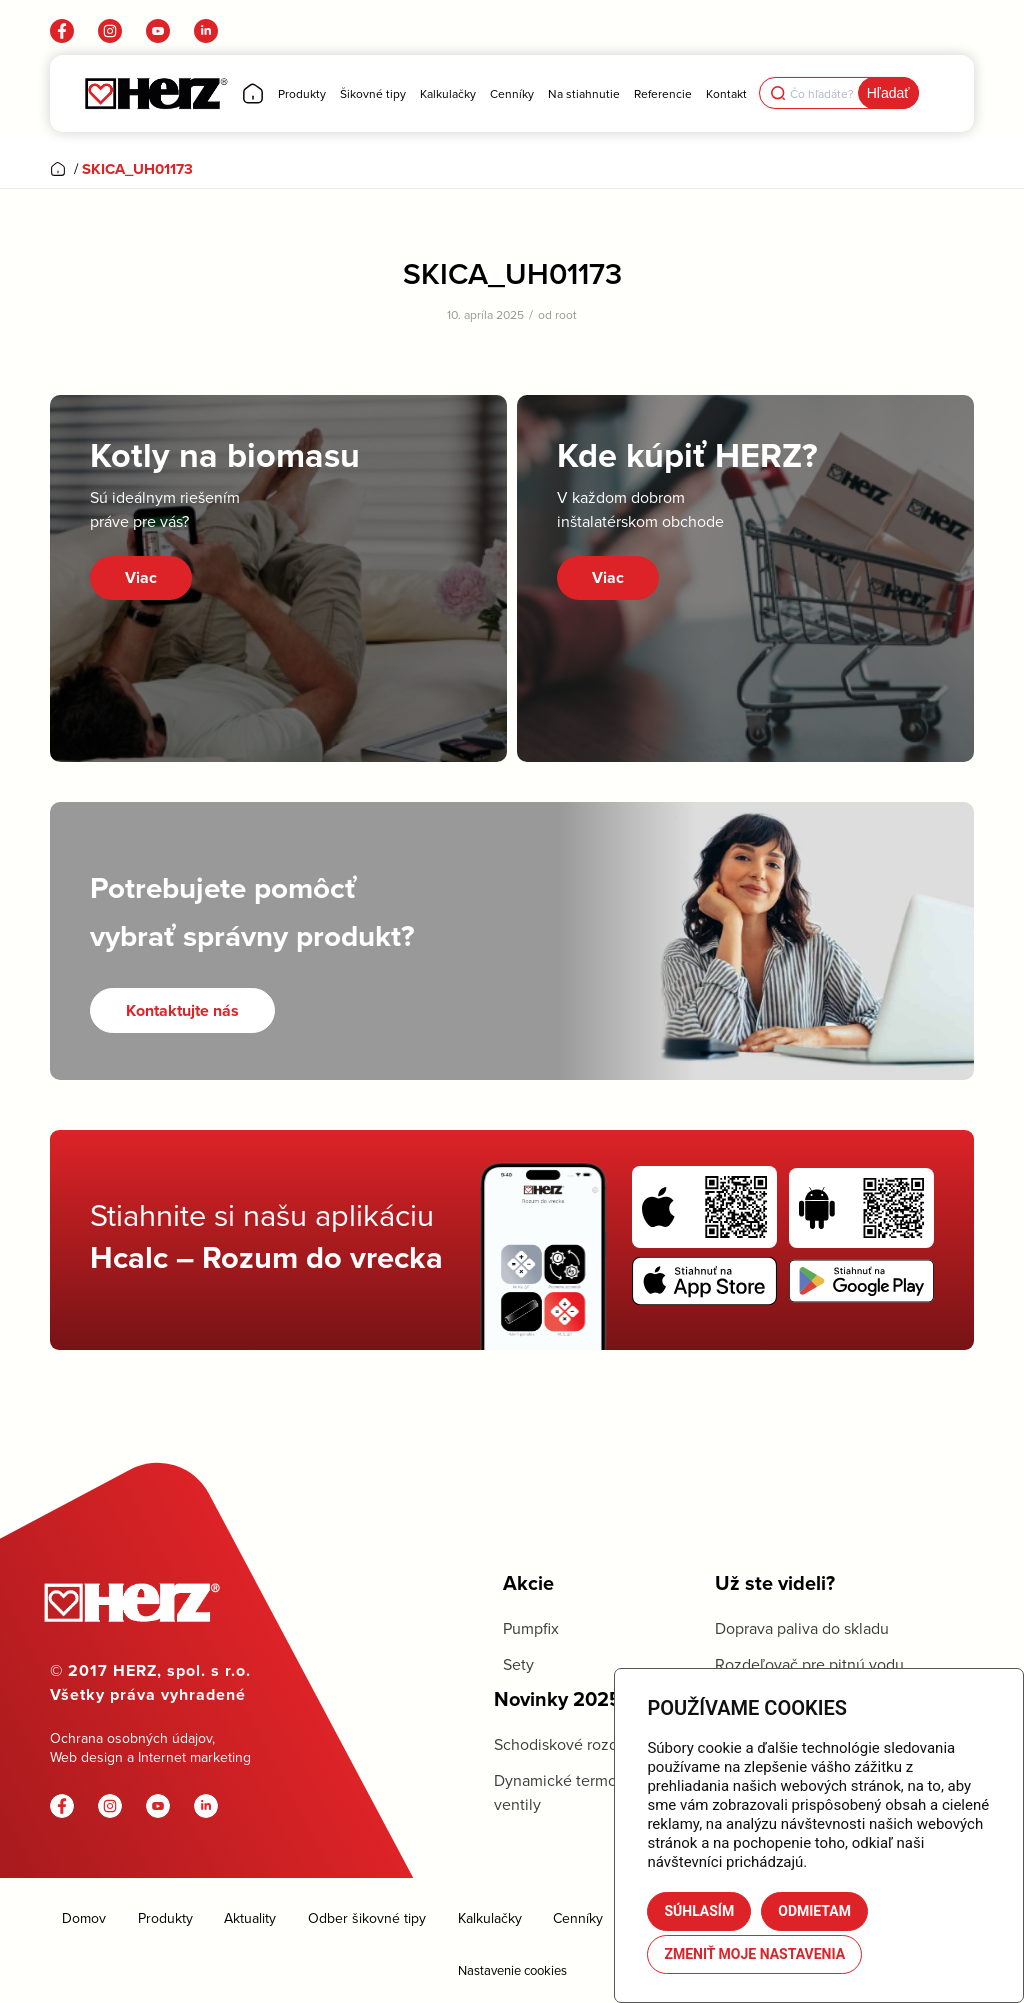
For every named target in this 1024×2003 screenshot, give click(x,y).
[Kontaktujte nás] (182, 1010)
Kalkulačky (490, 1918)
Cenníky (578, 1918)
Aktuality (250, 1918)
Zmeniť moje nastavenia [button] (754, 1954)
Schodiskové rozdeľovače (584, 1744)
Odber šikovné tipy (367, 1918)
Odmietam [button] (814, 1911)
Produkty (165, 1918)
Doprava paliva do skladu (802, 1628)
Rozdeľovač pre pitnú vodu (809, 1664)
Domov (84, 1918)
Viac (141, 577)
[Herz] (155, 93)
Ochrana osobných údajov (131, 1738)
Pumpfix (531, 1628)
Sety (518, 1664)
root (566, 314)
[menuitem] (253, 93)
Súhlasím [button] (699, 1911)
